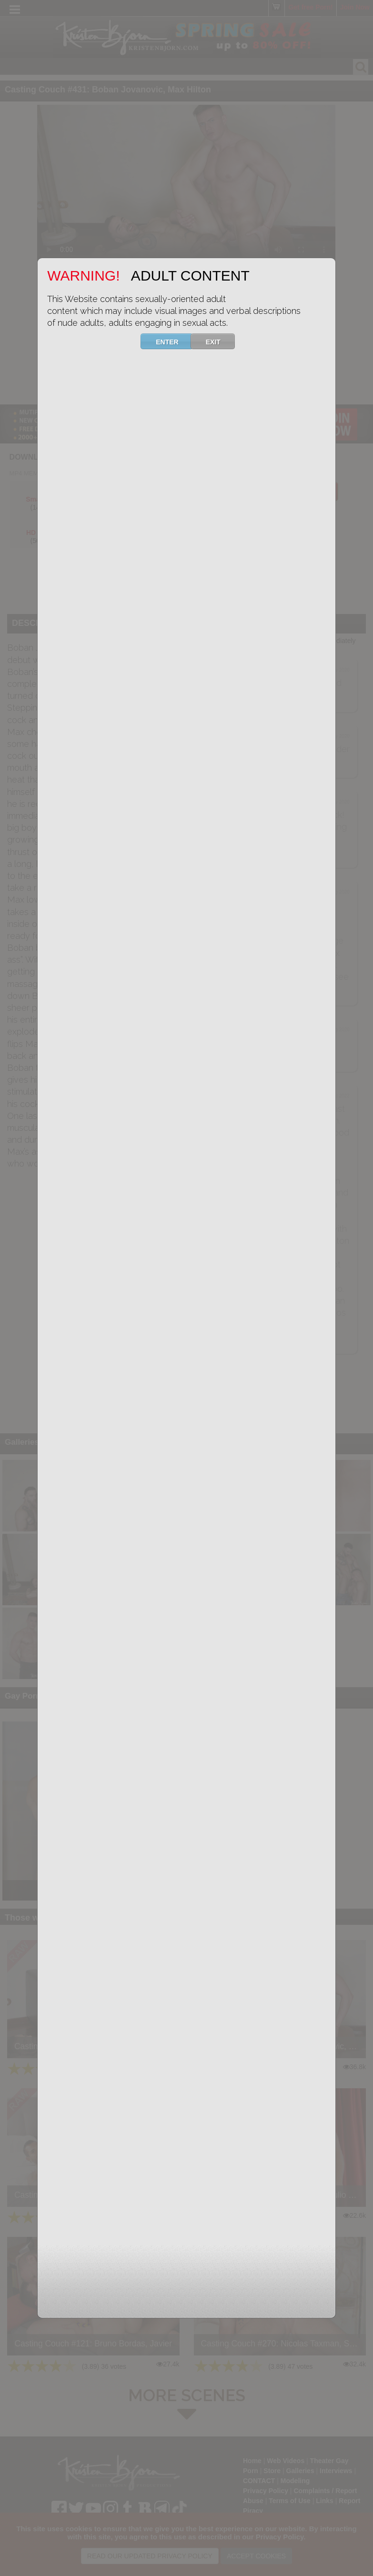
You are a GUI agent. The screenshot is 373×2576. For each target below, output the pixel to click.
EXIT (219, 341)
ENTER (173, 341)
